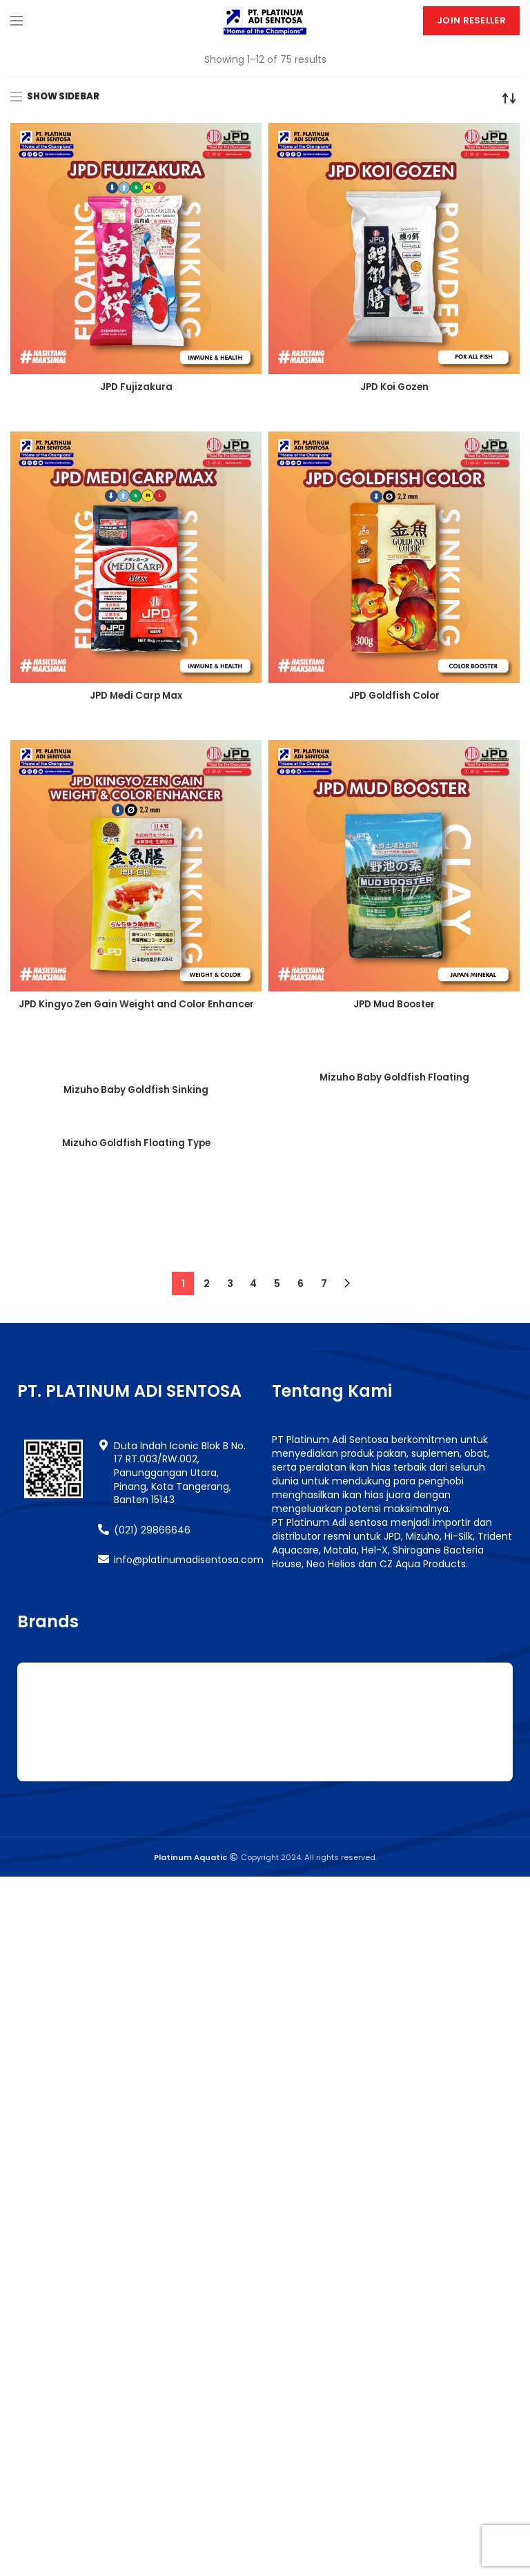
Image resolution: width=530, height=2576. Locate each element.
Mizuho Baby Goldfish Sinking (136, 1090)
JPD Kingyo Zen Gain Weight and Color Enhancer (136, 1010)
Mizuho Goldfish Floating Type (136, 1304)
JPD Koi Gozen (394, 387)
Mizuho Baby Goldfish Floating (394, 1078)
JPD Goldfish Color (394, 696)
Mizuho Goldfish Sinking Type (394, 1312)
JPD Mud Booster (394, 1004)
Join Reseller (471, 20)
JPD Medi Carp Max (136, 696)
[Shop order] (509, 98)
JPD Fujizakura (136, 387)
